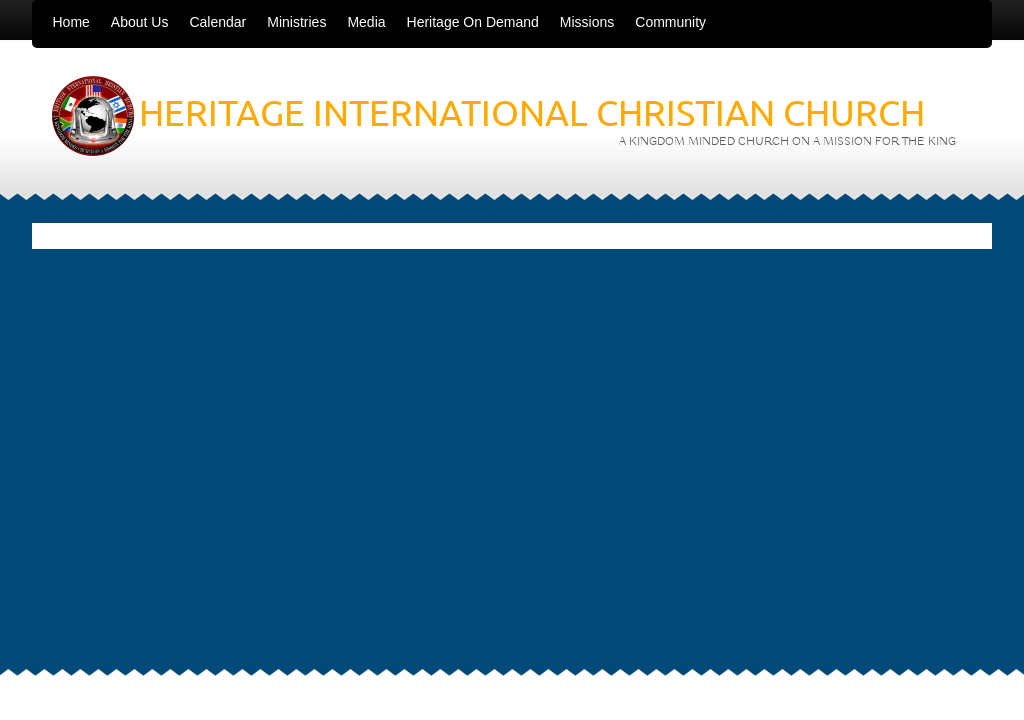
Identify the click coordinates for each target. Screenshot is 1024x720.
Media (366, 22)
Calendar (217, 22)
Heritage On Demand (473, 22)
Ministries (296, 22)
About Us (140, 22)
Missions (587, 22)
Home (71, 22)
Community (670, 22)
